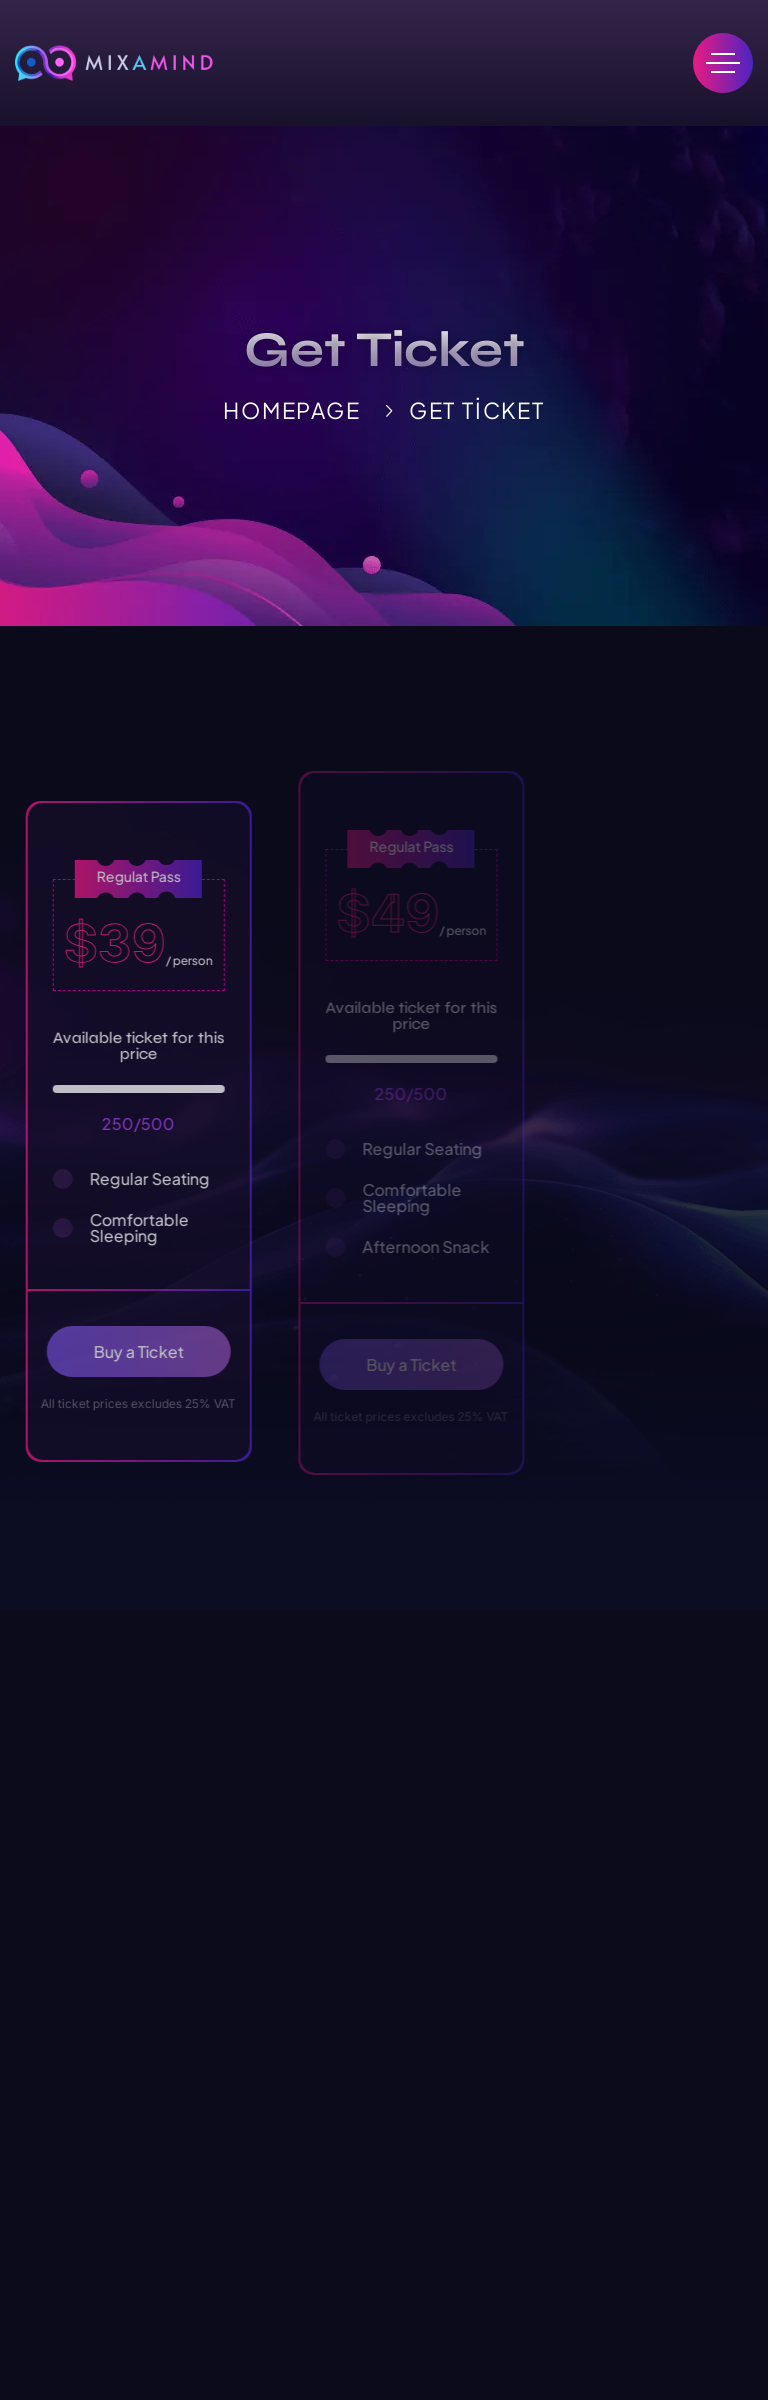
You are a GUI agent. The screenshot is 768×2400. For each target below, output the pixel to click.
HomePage (291, 410)
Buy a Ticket (154, 1351)
